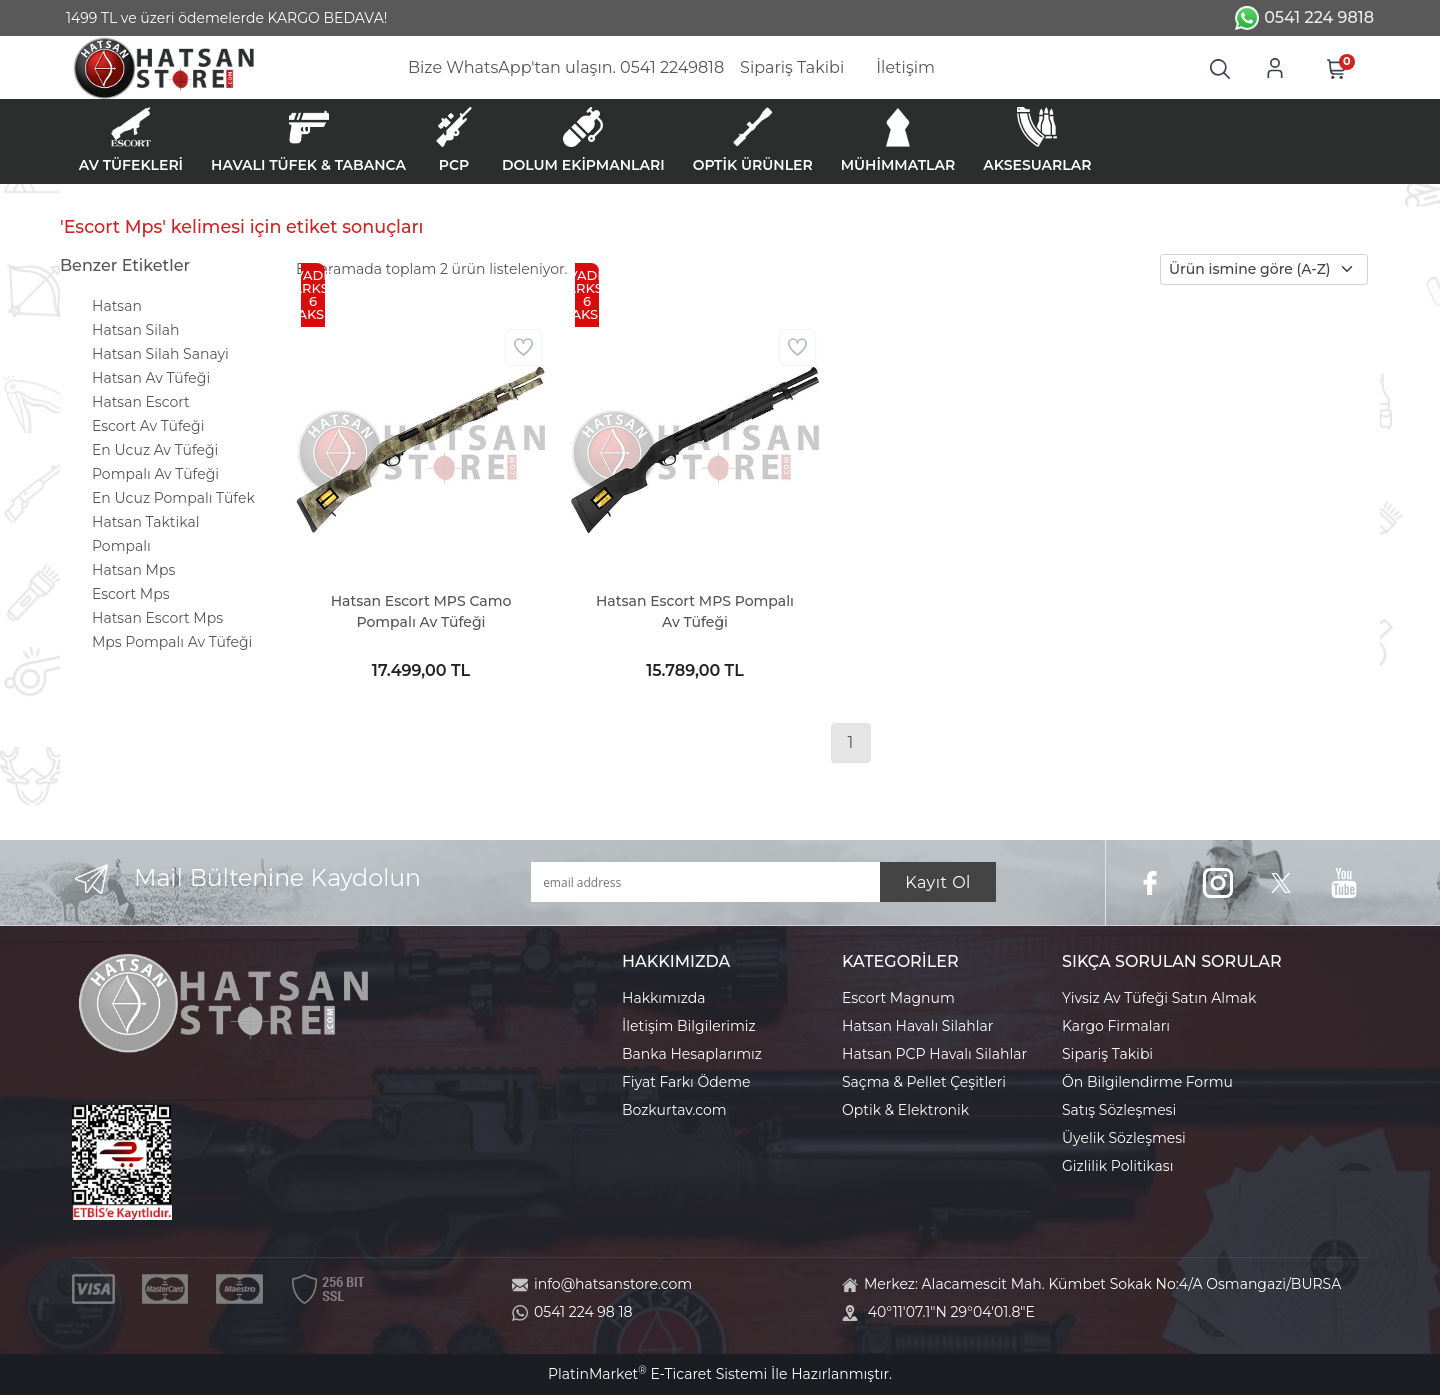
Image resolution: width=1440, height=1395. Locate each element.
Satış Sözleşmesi (1119, 1110)
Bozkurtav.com (674, 1110)
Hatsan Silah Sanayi (160, 354)
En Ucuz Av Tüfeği (155, 450)
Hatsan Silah (135, 330)
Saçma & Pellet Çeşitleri (924, 1082)
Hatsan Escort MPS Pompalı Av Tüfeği (695, 611)
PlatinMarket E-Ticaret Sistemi (657, 1374)
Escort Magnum (898, 998)
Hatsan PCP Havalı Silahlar (934, 1054)
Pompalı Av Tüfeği (155, 474)
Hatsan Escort (141, 402)
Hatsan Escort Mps (157, 618)
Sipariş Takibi (1107, 1054)
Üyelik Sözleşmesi (1124, 1138)
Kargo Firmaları (1116, 1026)
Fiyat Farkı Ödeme (686, 1082)
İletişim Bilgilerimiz (689, 1026)
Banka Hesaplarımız (692, 1054)
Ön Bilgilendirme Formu (1147, 1082)
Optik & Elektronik (905, 1110)
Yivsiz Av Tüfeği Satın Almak (1159, 998)
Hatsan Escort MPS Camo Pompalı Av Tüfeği (421, 611)
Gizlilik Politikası (1117, 1166)
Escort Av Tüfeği (148, 426)
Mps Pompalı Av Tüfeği (172, 642)
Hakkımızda (663, 998)
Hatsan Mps (133, 570)
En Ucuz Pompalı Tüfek (173, 498)
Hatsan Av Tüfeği (151, 378)
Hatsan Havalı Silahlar (917, 1026)
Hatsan (117, 306)
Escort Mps (131, 594)
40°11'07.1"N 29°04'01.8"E (951, 1312)
